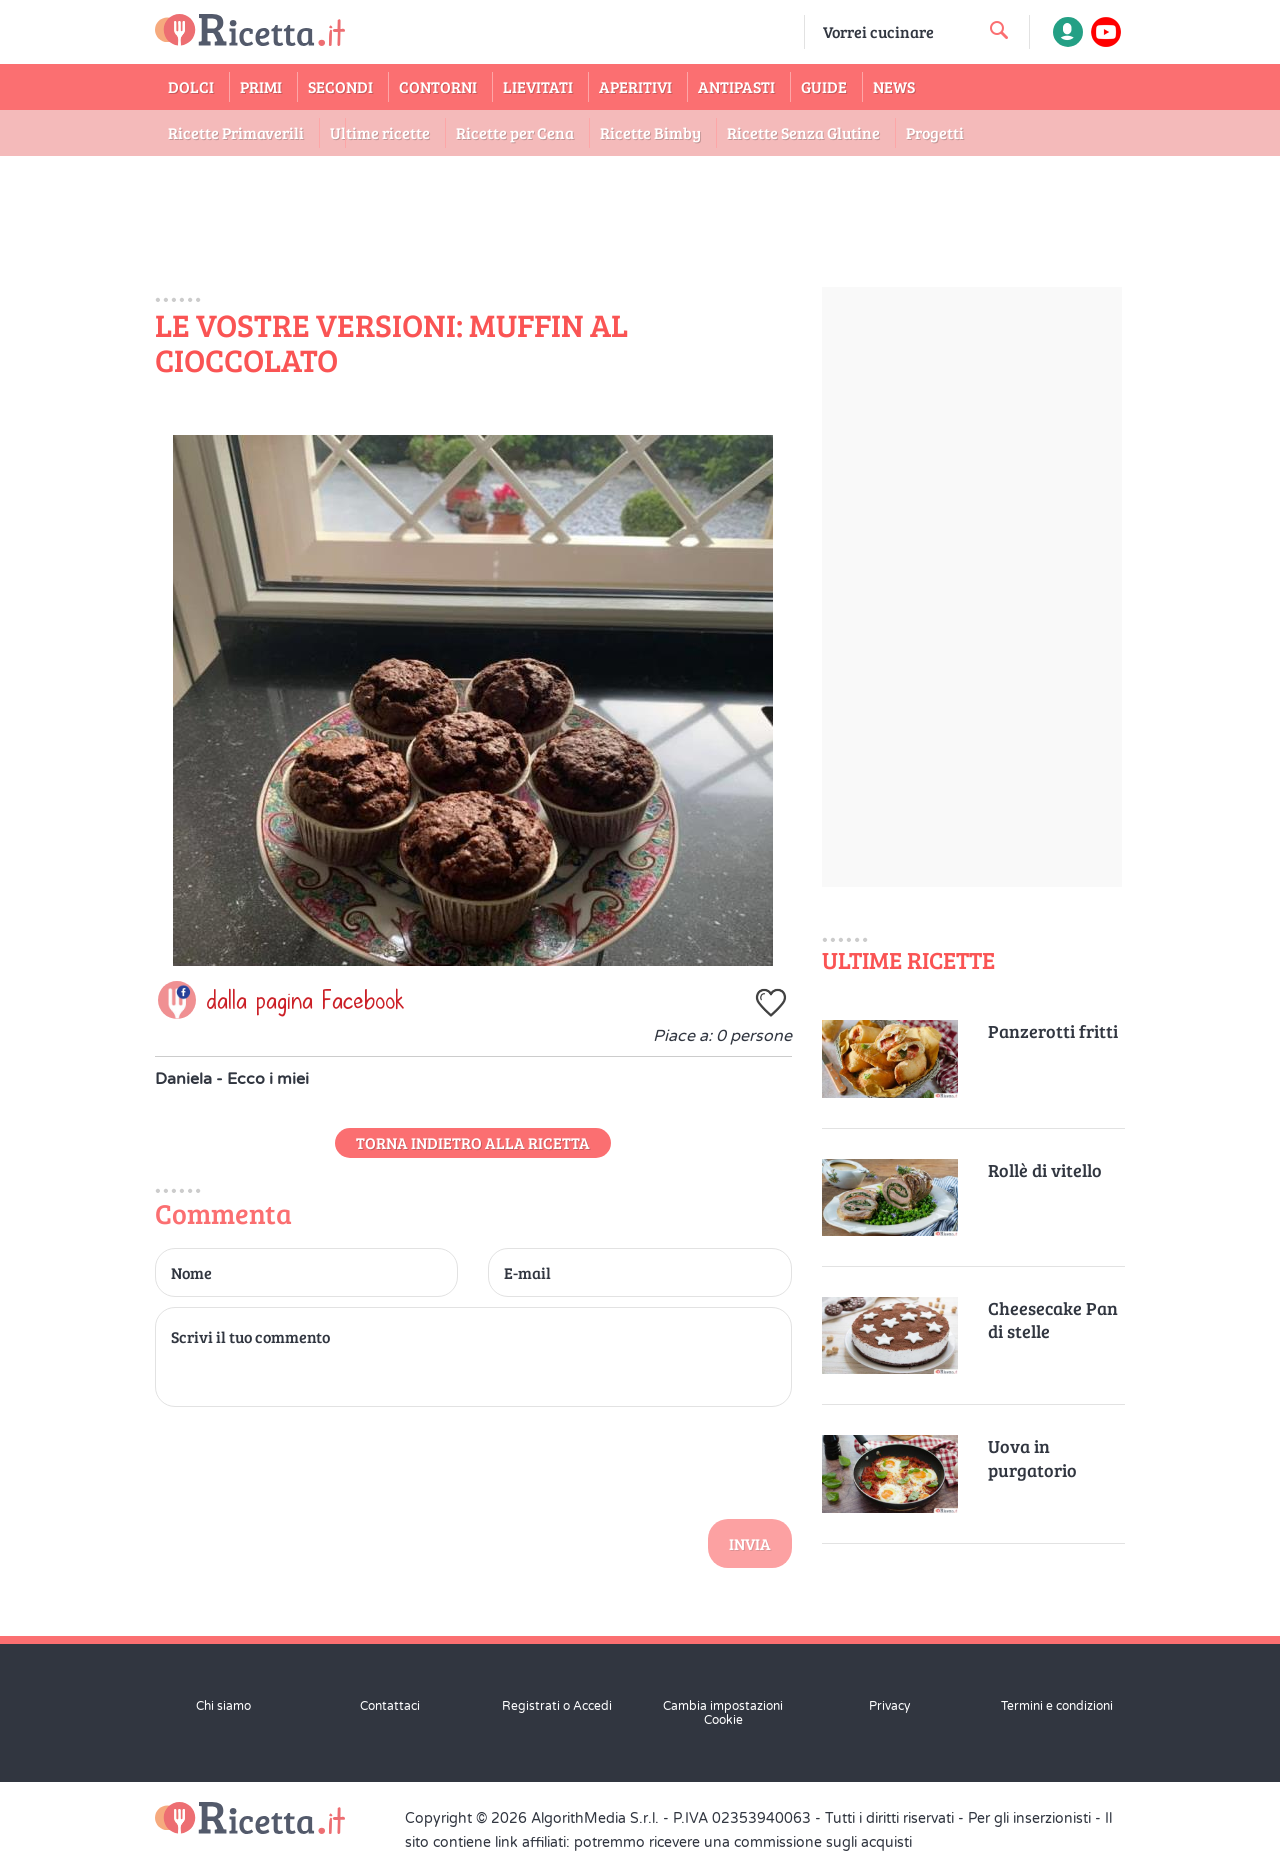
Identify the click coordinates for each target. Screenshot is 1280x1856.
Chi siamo (223, 1706)
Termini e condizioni (1057, 1706)
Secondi (340, 86)
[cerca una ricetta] (999, 30)
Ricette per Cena (515, 132)
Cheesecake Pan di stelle (1053, 1320)
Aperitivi (635, 86)
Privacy (889, 1706)
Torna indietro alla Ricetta (473, 1142)
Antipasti (736, 86)
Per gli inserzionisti (1029, 1818)
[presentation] (307, 1460)
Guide (824, 86)
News (894, 86)
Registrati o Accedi (557, 1706)
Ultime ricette (380, 132)
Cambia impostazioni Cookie (723, 1713)
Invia (750, 1543)
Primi (261, 86)
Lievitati (538, 86)
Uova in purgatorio (1032, 1458)
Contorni (438, 86)
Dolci (191, 86)
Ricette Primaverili (236, 132)
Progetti (935, 132)
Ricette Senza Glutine (803, 132)
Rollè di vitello (1045, 1170)
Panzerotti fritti (1053, 1031)
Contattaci (390, 1706)
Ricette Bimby (650, 132)
